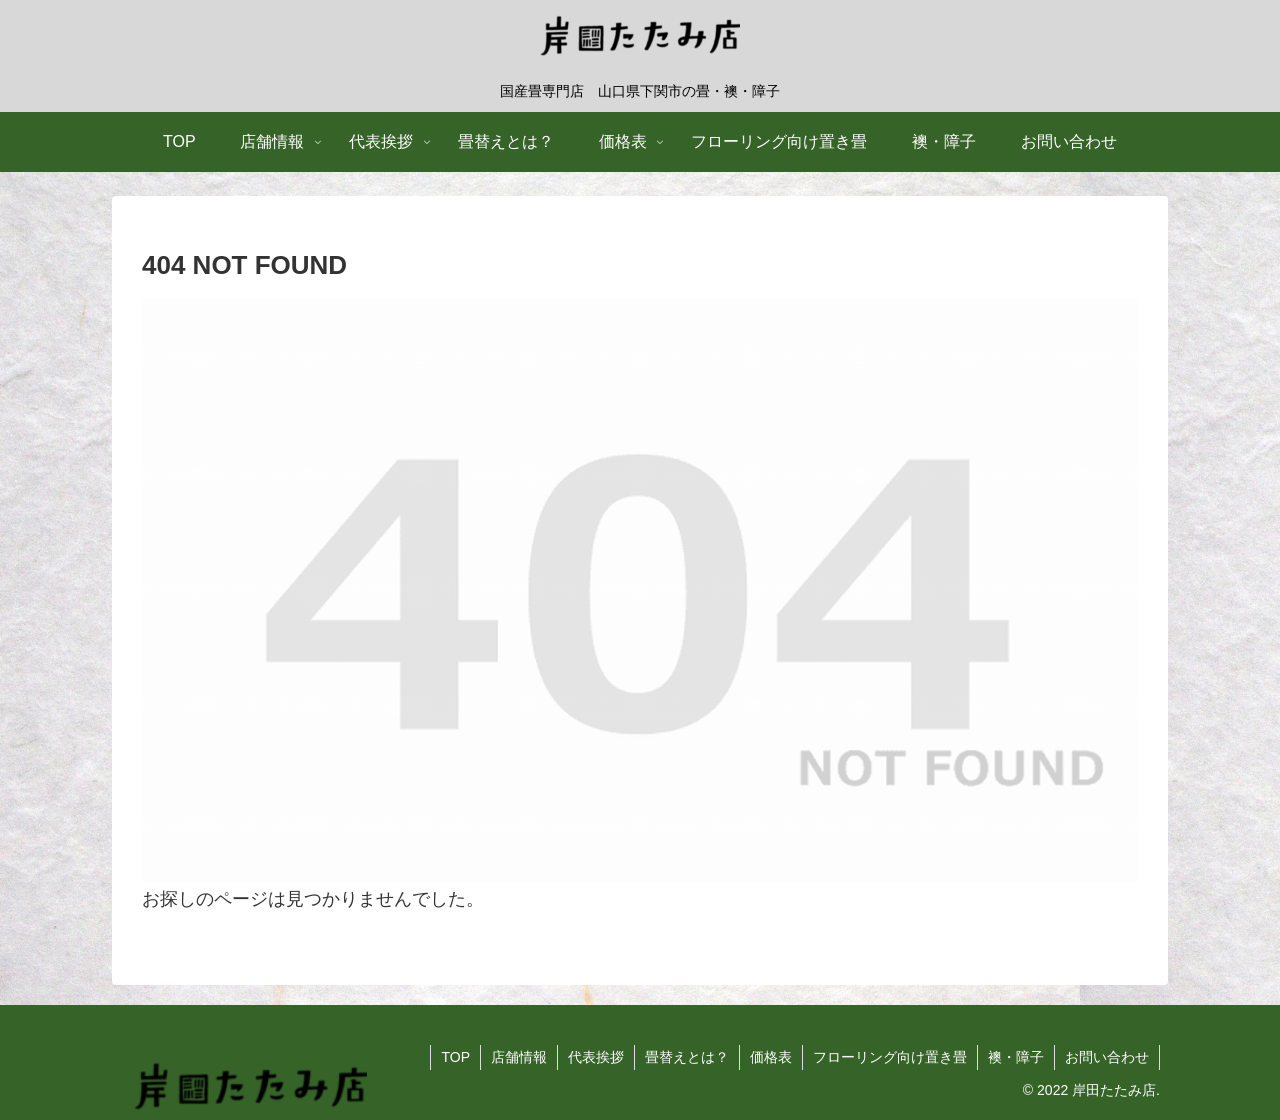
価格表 (771, 1057)
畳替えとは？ (687, 1057)
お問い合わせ (1107, 1057)
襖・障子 (1016, 1057)
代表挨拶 (596, 1057)
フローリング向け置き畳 (890, 1057)
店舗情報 (519, 1057)
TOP (455, 1057)
